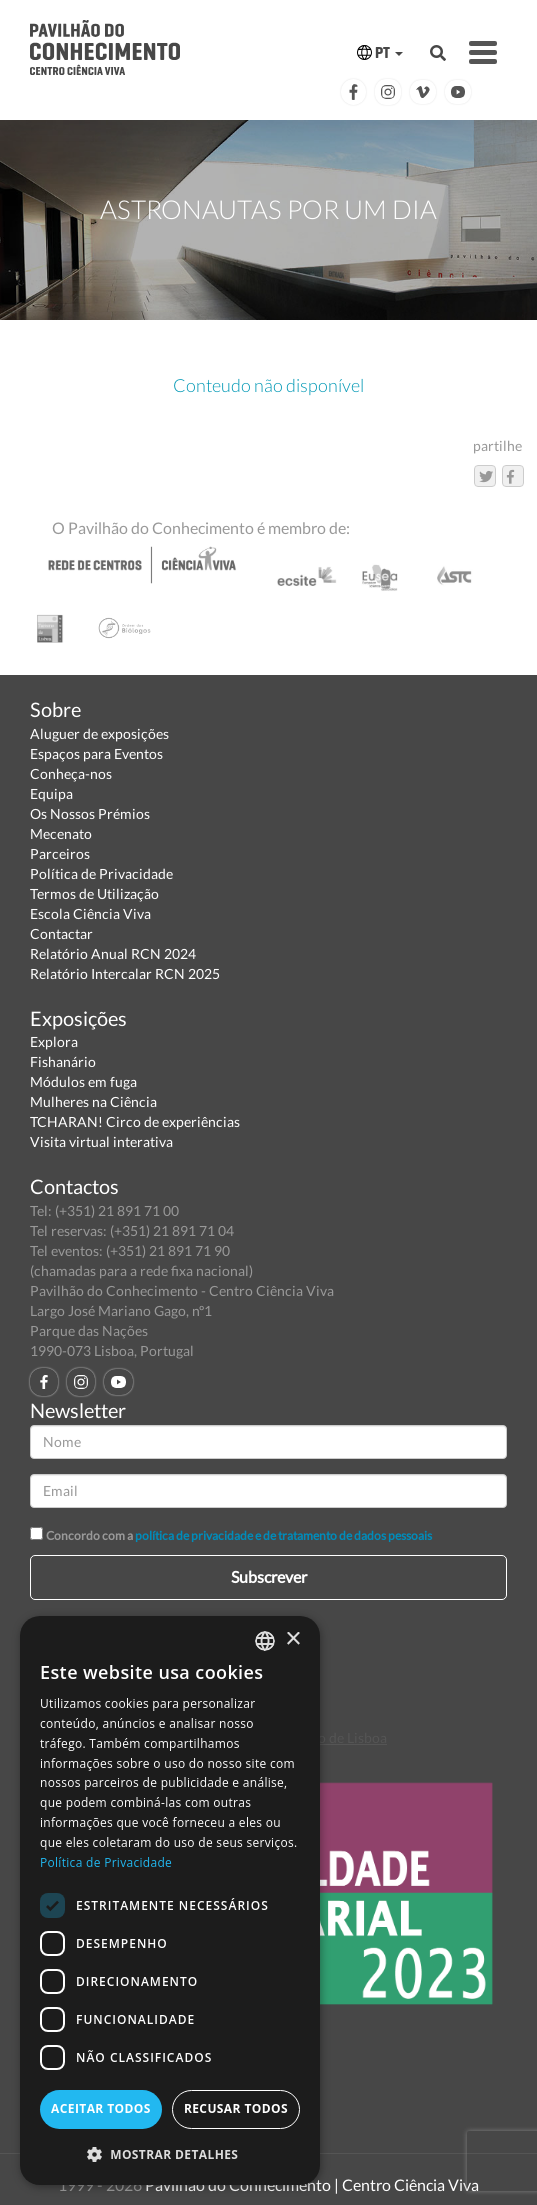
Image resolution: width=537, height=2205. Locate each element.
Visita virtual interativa (101, 1141)
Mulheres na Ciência (93, 1101)
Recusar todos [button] (236, 2108)
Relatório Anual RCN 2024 (113, 953)
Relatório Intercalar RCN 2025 (125, 973)
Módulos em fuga (83, 1081)
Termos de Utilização (94, 893)
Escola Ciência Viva (90, 913)
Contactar (61, 933)
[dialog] (170, 1900)
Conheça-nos (71, 773)
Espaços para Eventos (96, 753)
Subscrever (269, 1576)
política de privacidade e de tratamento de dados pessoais (283, 1535)
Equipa (51, 793)
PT (380, 52)
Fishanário (63, 1061)
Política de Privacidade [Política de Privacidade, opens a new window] (106, 1862)
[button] (170, 2153)
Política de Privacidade (101, 873)
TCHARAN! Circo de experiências (135, 1121)
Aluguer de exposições (99, 733)
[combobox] (265, 1641)
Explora (54, 1041)
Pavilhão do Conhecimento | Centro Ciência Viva (312, 2184)
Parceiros (60, 853)
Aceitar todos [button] (101, 2108)
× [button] (292, 1639)
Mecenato (61, 833)
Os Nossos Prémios (90, 813)
